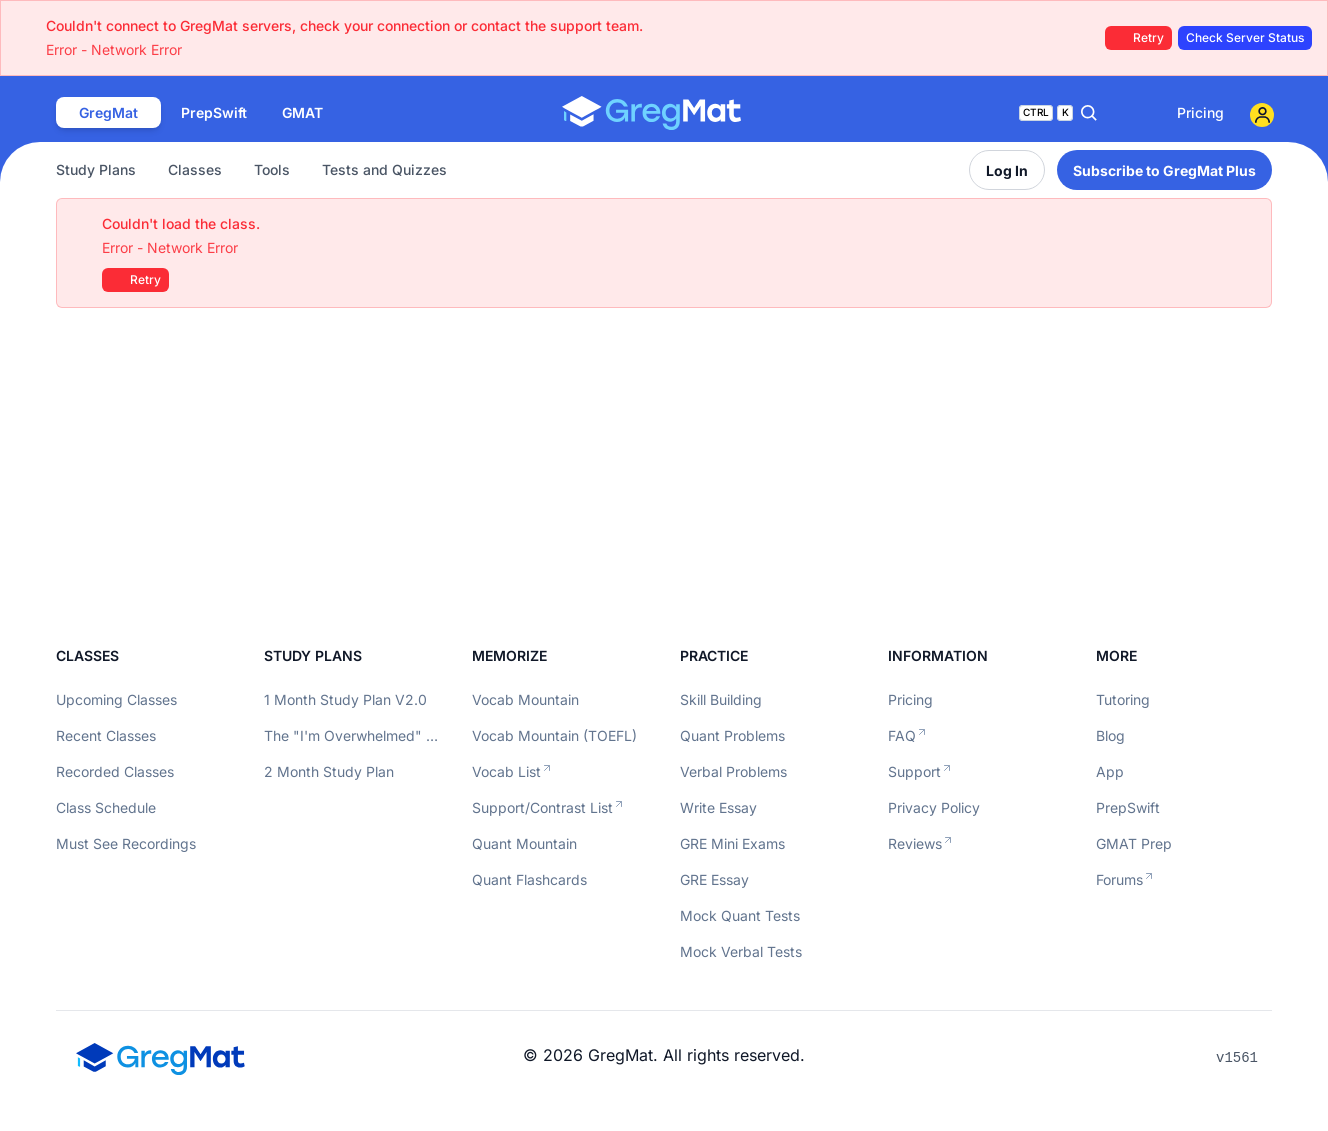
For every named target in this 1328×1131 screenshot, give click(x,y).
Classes (195, 169)
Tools (272, 169)
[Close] (1246, 224)
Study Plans (96, 169)
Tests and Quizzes (384, 169)
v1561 (1237, 1058)
